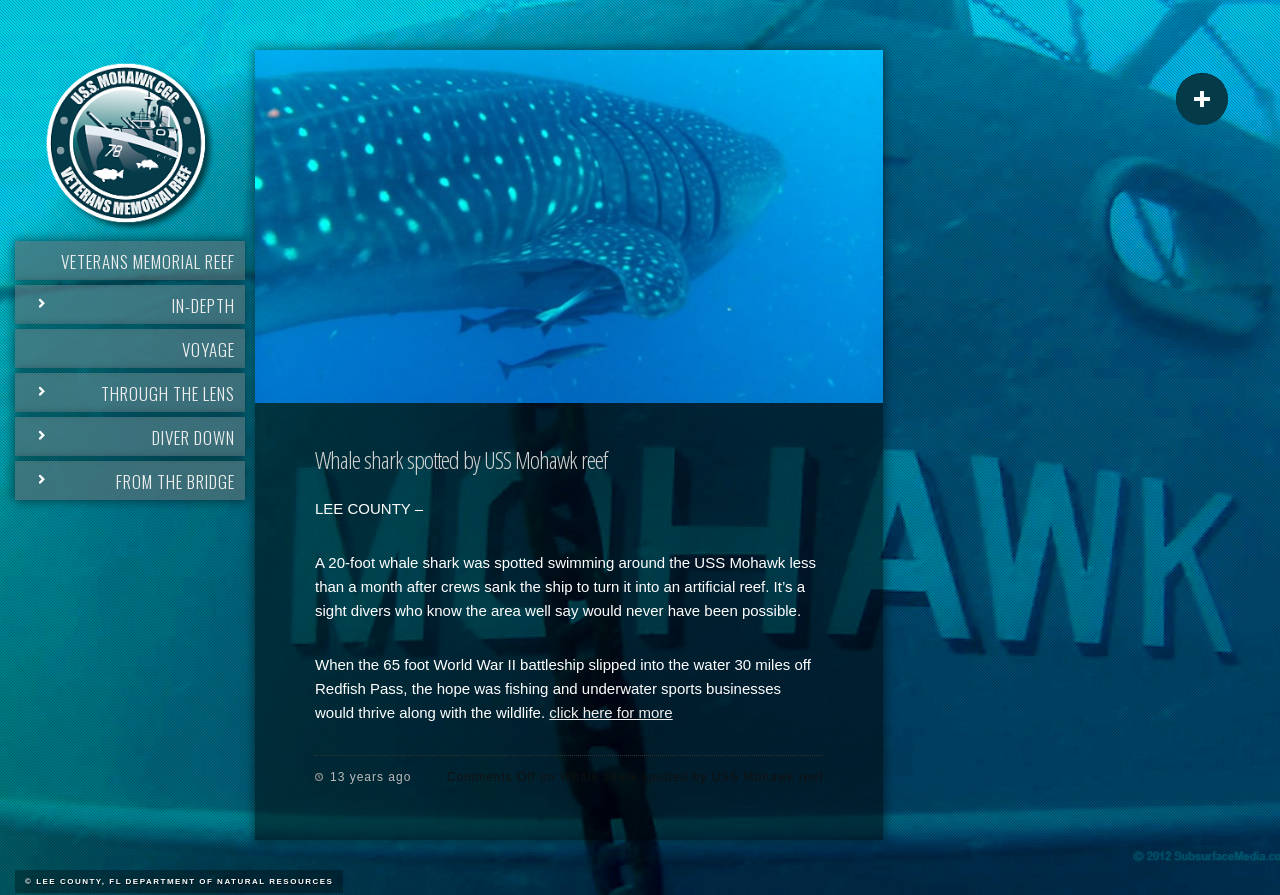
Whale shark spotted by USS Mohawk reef (461, 459)
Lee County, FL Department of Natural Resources (184, 881)
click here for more (610, 712)
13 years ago (370, 777)
